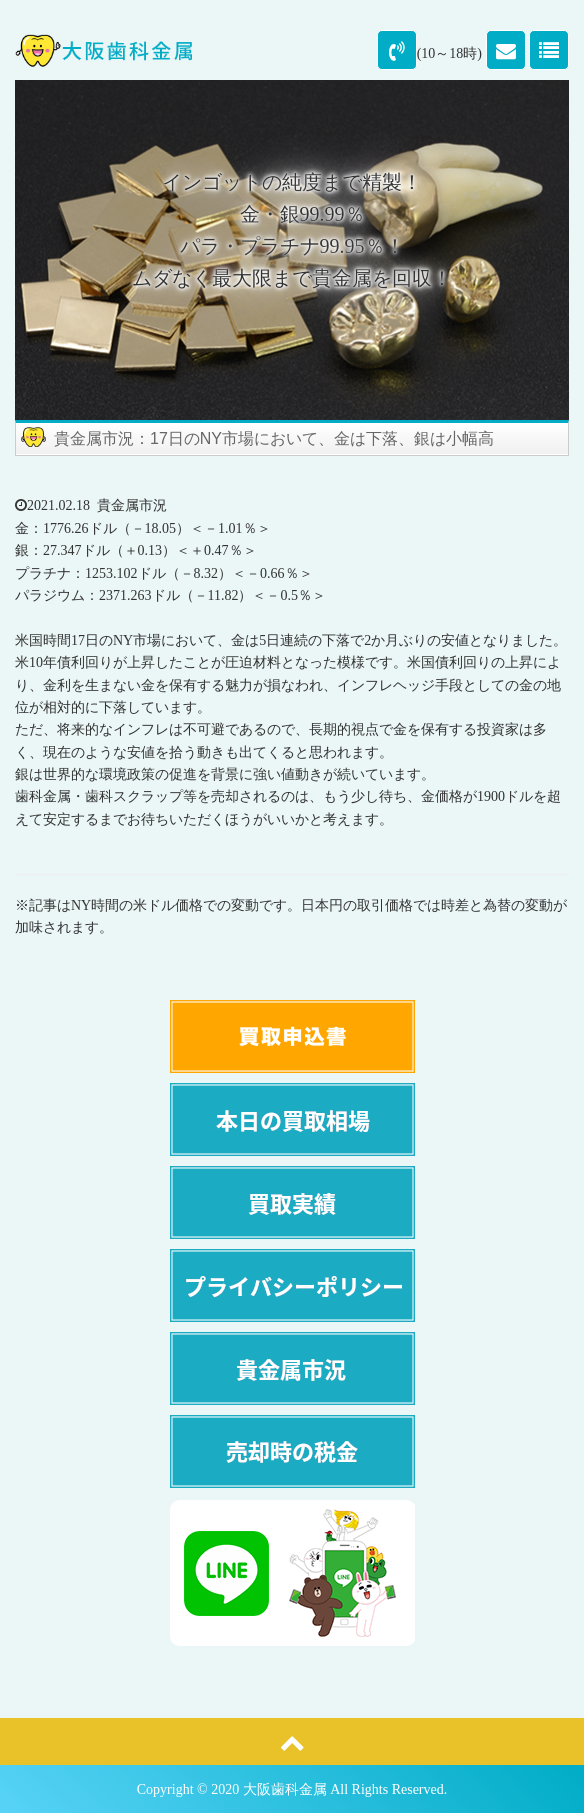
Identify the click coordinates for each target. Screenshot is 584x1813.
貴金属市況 (132, 505)
